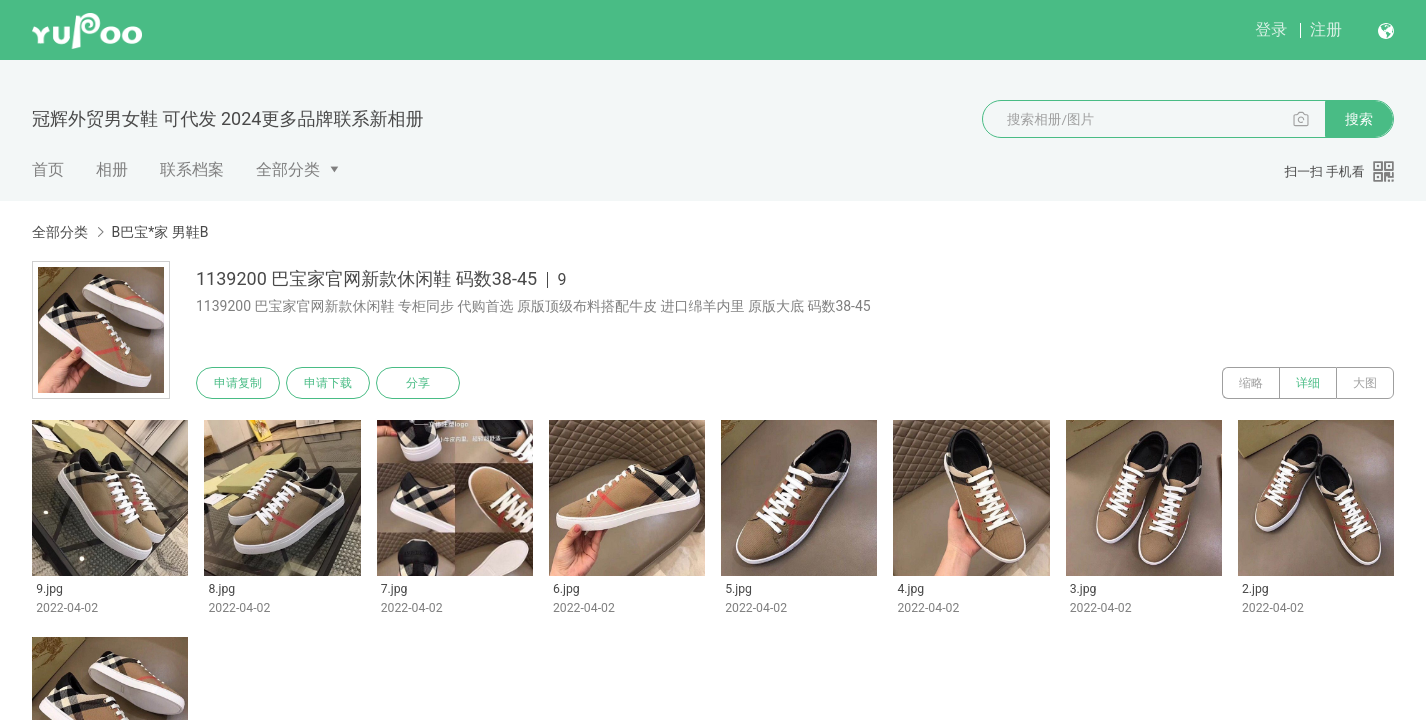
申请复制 (238, 383)
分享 (418, 383)
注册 (1326, 29)
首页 (48, 169)
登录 (1271, 29)
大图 (1365, 383)
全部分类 (288, 169)
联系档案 (192, 169)
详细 (1308, 383)
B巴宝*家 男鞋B (159, 232)
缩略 (1251, 383)
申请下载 (328, 383)
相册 (112, 169)
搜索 (1359, 119)
